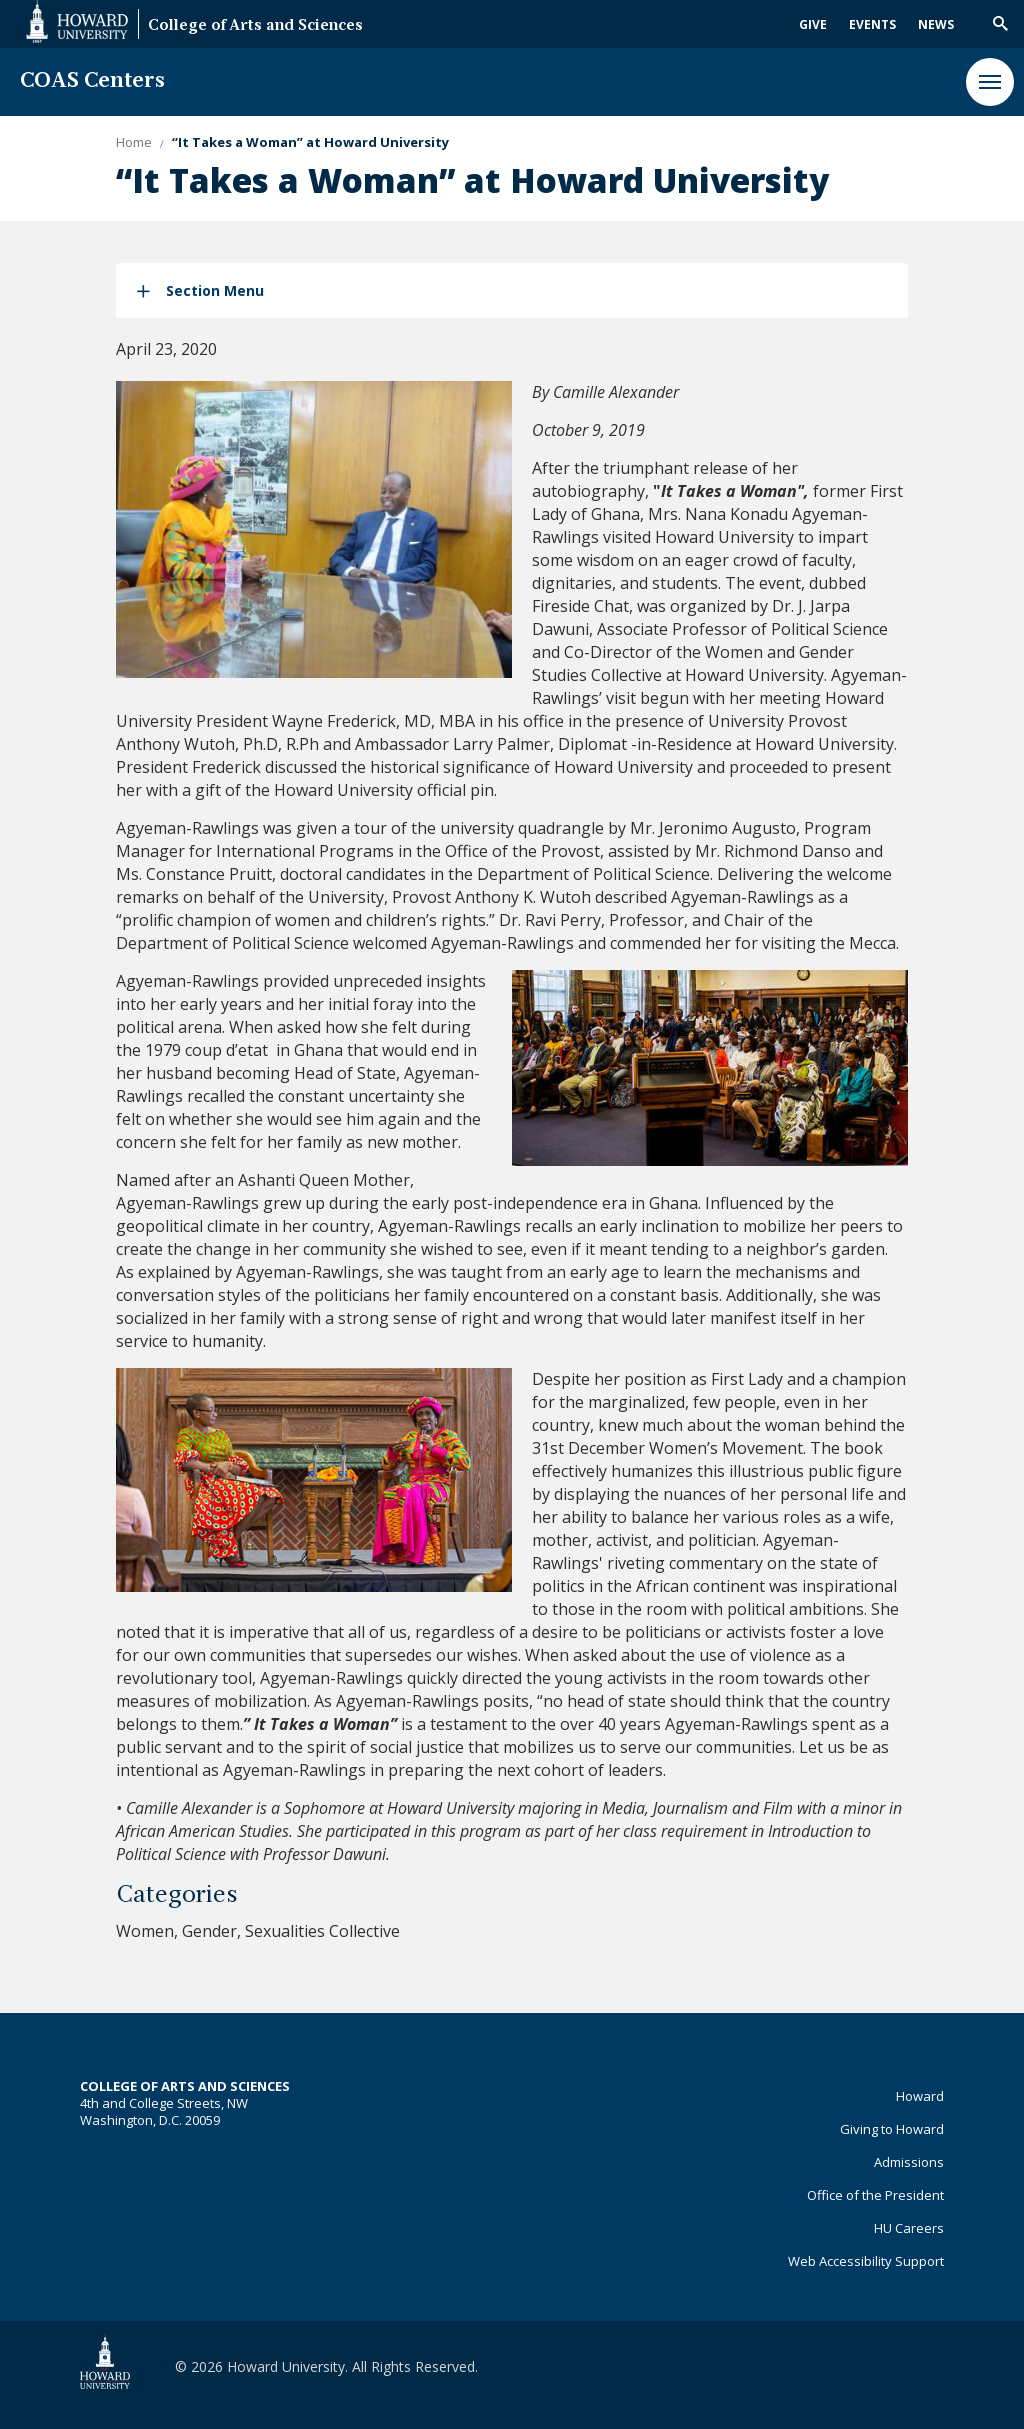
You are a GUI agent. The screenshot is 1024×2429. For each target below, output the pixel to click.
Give (813, 24)
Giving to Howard (892, 2129)
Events (872, 24)
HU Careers (909, 2228)
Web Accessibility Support (866, 2261)
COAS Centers (92, 81)
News (936, 24)
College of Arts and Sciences (255, 26)
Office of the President (875, 2195)
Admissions (909, 2162)
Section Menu (215, 290)
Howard (920, 2096)
